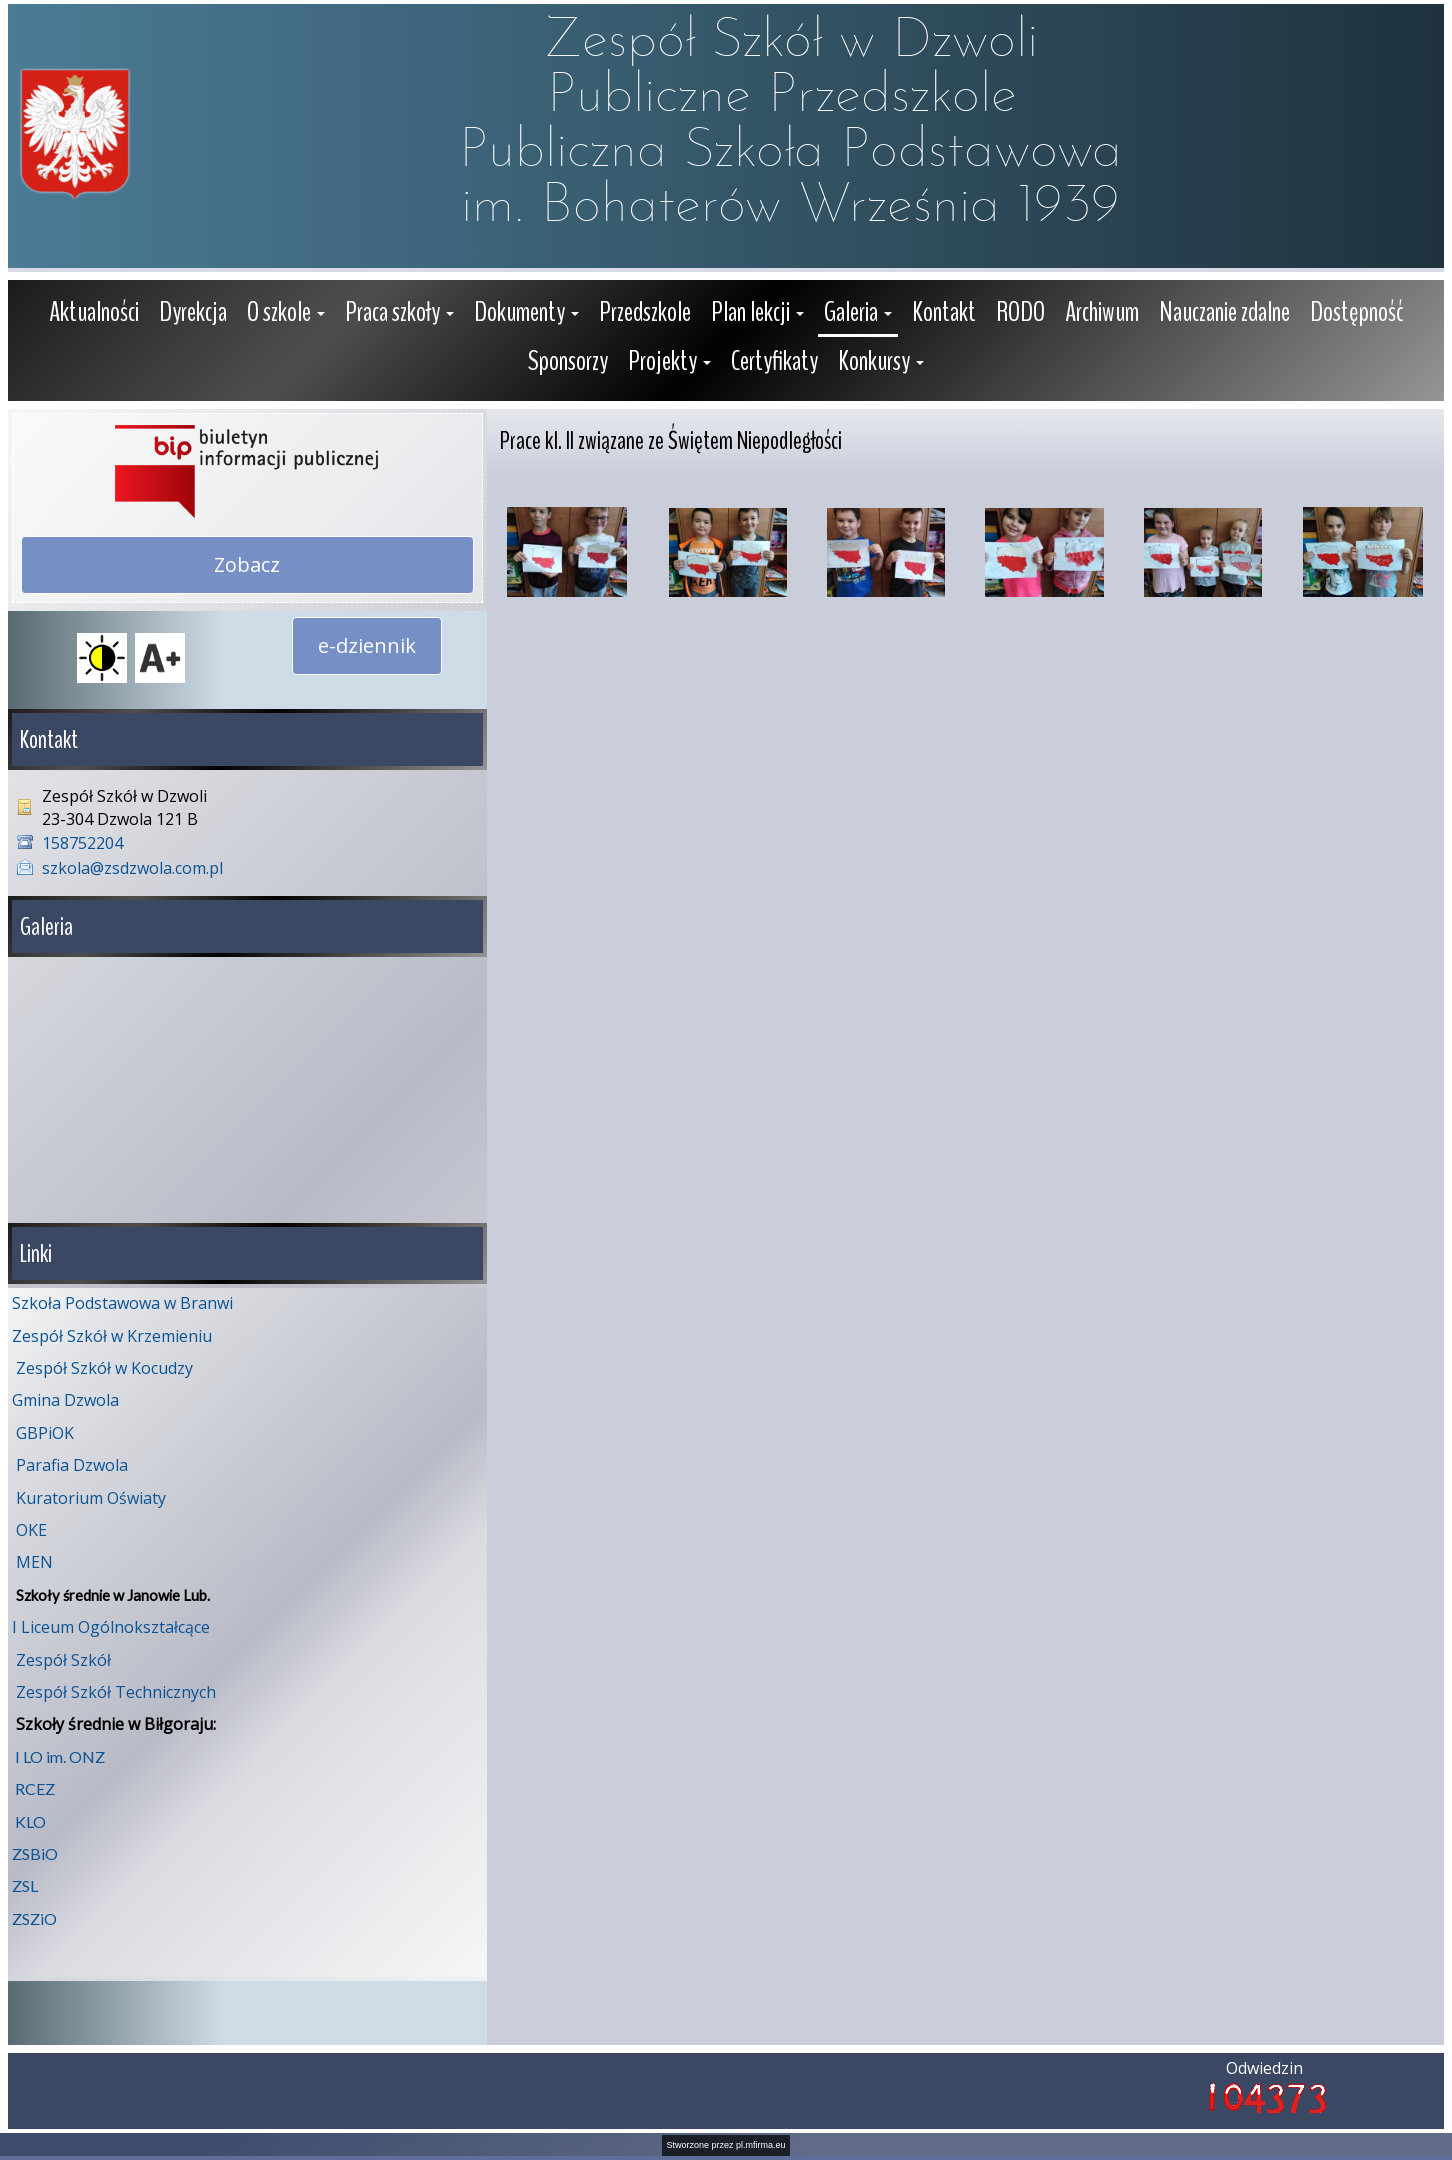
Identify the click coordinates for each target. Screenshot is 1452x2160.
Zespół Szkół (63, 1660)
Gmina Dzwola (65, 1400)
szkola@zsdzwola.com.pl (132, 868)
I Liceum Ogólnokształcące (111, 1627)
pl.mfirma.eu (761, 2145)
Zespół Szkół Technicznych (116, 1692)
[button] (286, 314)
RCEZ (35, 1788)
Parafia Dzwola (72, 1465)
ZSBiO (35, 1853)
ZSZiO (34, 1918)
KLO (30, 1821)
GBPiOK (45, 1433)
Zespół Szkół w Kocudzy (104, 1368)
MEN (34, 1562)
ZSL (25, 1885)
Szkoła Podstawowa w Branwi (122, 1303)
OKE (31, 1530)
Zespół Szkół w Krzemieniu (112, 1336)
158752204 (82, 843)
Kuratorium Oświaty (91, 1498)
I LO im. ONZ (60, 1756)
